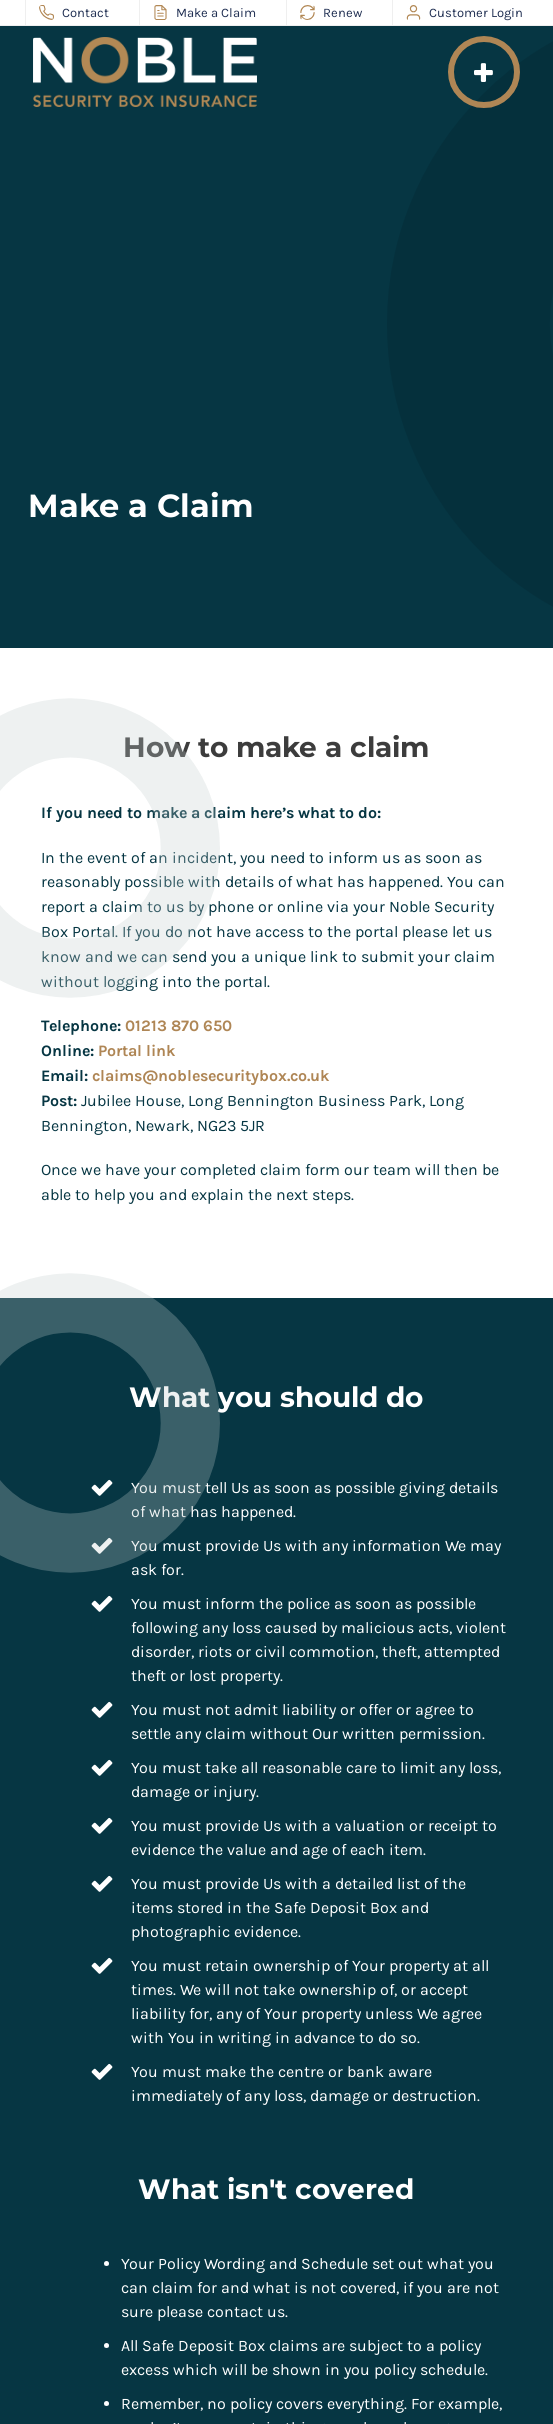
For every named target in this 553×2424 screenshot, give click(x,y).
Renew (331, 13)
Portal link (136, 1050)
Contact (74, 13)
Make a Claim (204, 13)
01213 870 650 (178, 1025)
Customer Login (464, 13)
